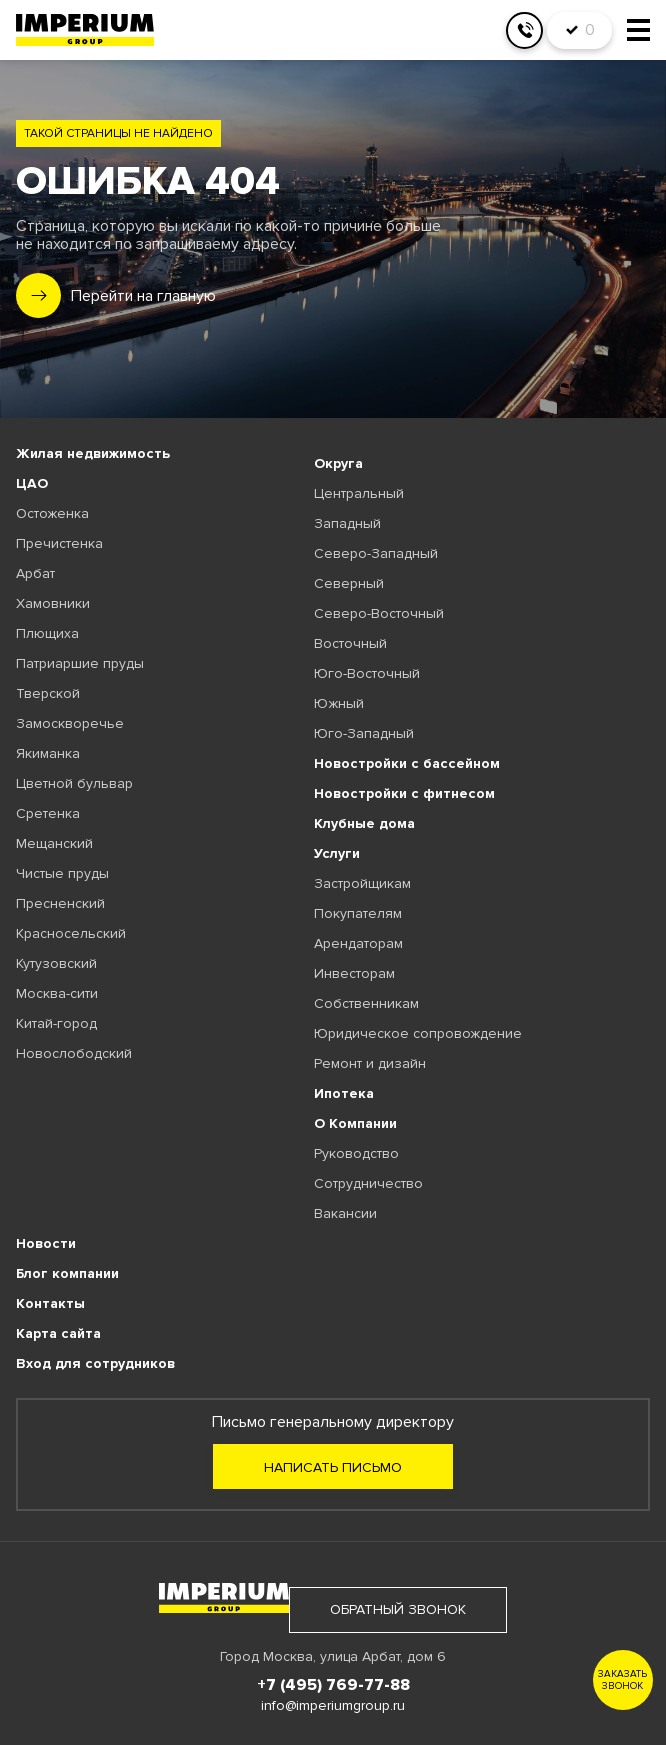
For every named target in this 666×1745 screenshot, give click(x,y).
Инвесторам (354, 973)
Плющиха (47, 633)
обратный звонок (398, 1609)
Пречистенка (59, 543)
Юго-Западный (364, 733)
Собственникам (366, 1003)
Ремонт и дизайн (370, 1063)
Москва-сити (57, 993)
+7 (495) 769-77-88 (333, 1685)
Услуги (337, 853)
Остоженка (52, 513)
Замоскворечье (70, 723)
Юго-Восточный (367, 673)
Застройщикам (362, 883)
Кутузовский (56, 963)
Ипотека (344, 1093)
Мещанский (54, 843)
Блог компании (67, 1273)
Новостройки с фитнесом (404, 793)
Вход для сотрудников (95, 1363)
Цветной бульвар (74, 783)
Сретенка (48, 813)
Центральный (359, 493)
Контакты (50, 1303)
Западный (347, 523)
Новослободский (74, 1053)
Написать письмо (333, 1467)
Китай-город (56, 1023)
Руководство (356, 1153)
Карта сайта (58, 1333)
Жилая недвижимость (93, 453)
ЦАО (32, 483)
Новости (46, 1243)
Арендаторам (358, 943)
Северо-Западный (376, 553)
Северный (349, 583)
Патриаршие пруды (80, 663)
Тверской (48, 693)
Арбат (35, 573)
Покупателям (358, 913)
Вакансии (345, 1213)
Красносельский (71, 933)
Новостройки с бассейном (407, 763)
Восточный (350, 643)
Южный (339, 703)
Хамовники (53, 603)
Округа (338, 463)
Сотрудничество (368, 1183)
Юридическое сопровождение (418, 1033)
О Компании (355, 1123)
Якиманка (48, 753)
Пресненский (60, 903)
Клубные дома (364, 823)
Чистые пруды (62, 873)
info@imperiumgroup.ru (333, 1705)
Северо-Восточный (379, 613)
